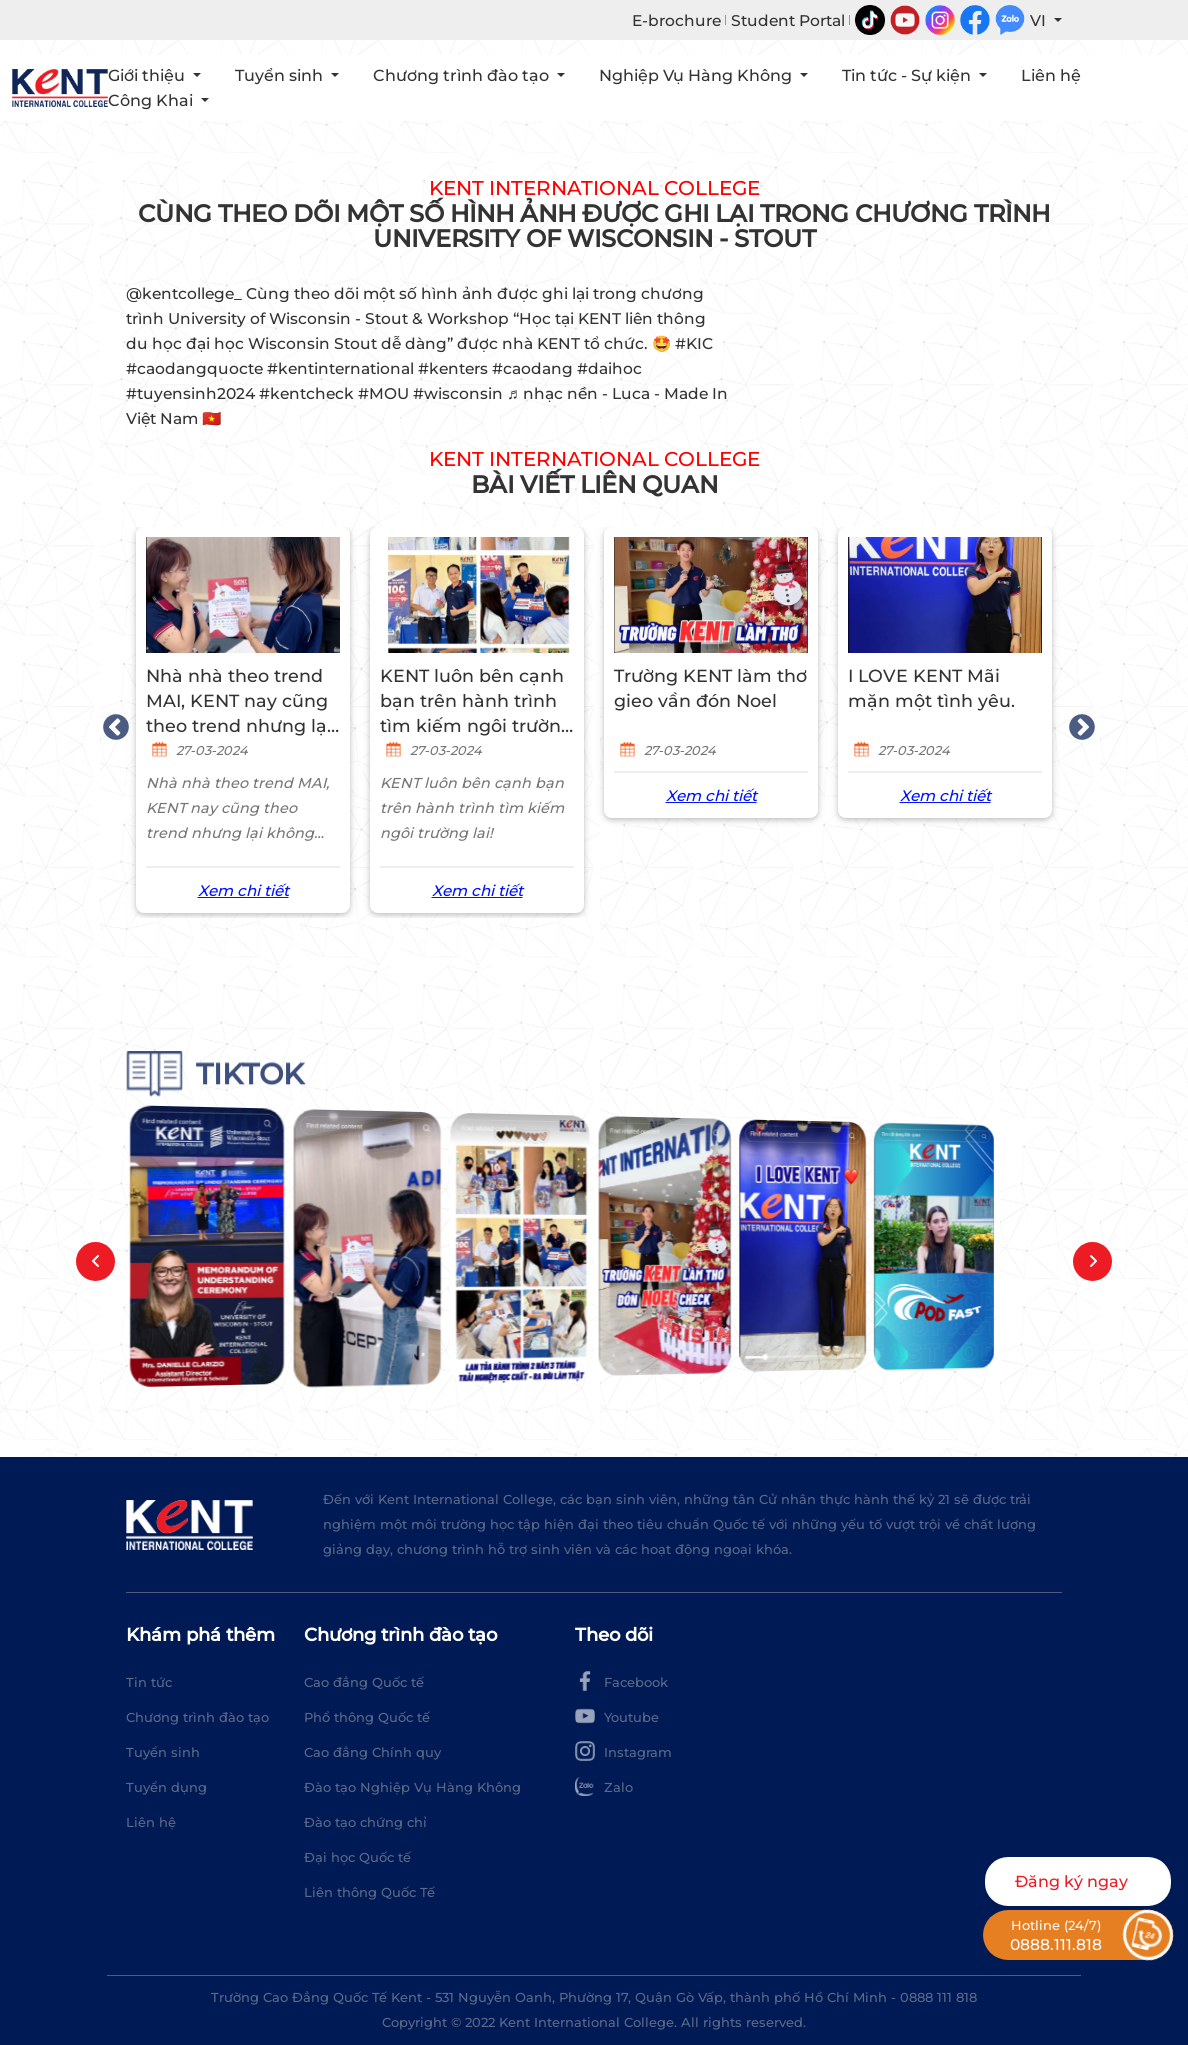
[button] (95, 1261)
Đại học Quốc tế (357, 1857)
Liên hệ (1051, 75)
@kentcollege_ (184, 293)
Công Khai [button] (152, 100)
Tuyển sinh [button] (281, 75)
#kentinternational (340, 368)
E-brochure (676, 20)
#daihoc (609, 368)
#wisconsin (458, 393)
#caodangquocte (194, 368)
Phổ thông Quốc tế (367, 1717)
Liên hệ (151, 1822)
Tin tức (149, 1682)
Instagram (623, 1751)
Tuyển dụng (166, 1787)
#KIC (694, 343)
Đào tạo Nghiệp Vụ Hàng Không (412, 1787)
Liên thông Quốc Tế (369, 1892)
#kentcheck (306, 393)
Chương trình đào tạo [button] (463, 75)
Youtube (617, 1716)
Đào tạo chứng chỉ (365, 1822)
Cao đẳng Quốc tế (364, 1682)
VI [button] (1040, 20)
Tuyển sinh (163, 1752)
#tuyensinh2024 (190, 393)
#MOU (383, 393)
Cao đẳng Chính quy (372, 1752)
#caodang (532, 368)
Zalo (604, 1786)
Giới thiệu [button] (148, 75)
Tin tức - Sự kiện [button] (908, 75)
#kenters (453, 368)
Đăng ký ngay (1071, 1881)
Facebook (621, 1681)
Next (1077, 723)
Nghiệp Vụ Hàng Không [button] (697, 75)
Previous (111, 723)
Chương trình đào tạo (197, 1717)
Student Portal (788, 20)
